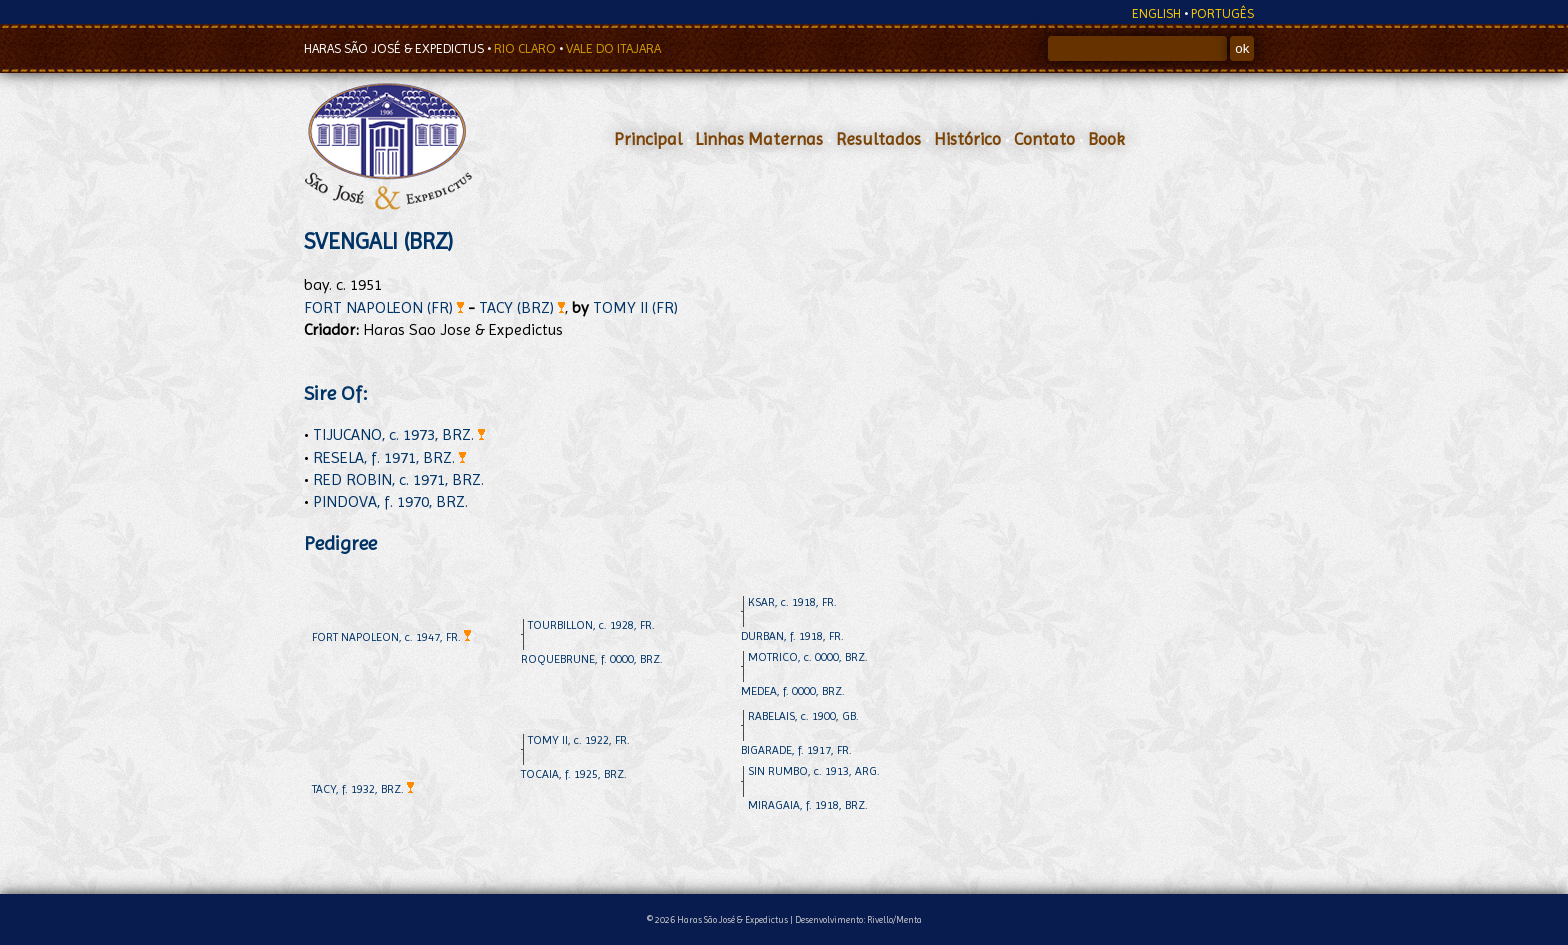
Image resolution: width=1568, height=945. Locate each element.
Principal (648, 139)
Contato (1044, 139)
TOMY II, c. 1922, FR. (579, 740)
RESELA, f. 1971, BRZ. (389, 457)
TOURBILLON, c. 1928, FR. (591, 625)
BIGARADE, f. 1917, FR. (796, 750)
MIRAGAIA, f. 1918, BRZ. (808, 805)
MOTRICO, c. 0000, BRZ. (808, 657)
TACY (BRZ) (522, 307)
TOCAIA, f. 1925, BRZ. (574, 774)
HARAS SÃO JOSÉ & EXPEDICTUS (395, 48)
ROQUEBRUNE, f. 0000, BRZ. (592, 659)
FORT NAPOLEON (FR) (384, 307)
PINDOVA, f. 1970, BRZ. (390, 501)
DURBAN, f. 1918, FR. (792, 636)
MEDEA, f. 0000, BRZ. (793, 691)
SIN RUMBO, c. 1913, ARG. (814, 771)
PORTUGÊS (1222, 13)
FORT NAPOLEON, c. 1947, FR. (391, 637)
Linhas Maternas (759, 139)
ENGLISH (1156, 13)
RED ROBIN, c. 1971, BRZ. (398, 479)
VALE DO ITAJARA (613, 48)
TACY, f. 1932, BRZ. (363, 789)
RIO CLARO (526, 48)
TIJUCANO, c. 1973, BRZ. (399, 434)
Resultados (878, 139)
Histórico (967, 139)
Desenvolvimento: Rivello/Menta (858, 919)
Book (1106, 139)
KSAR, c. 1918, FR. (792, 602)
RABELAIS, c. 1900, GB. (803, 716)
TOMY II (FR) (635, 307)
